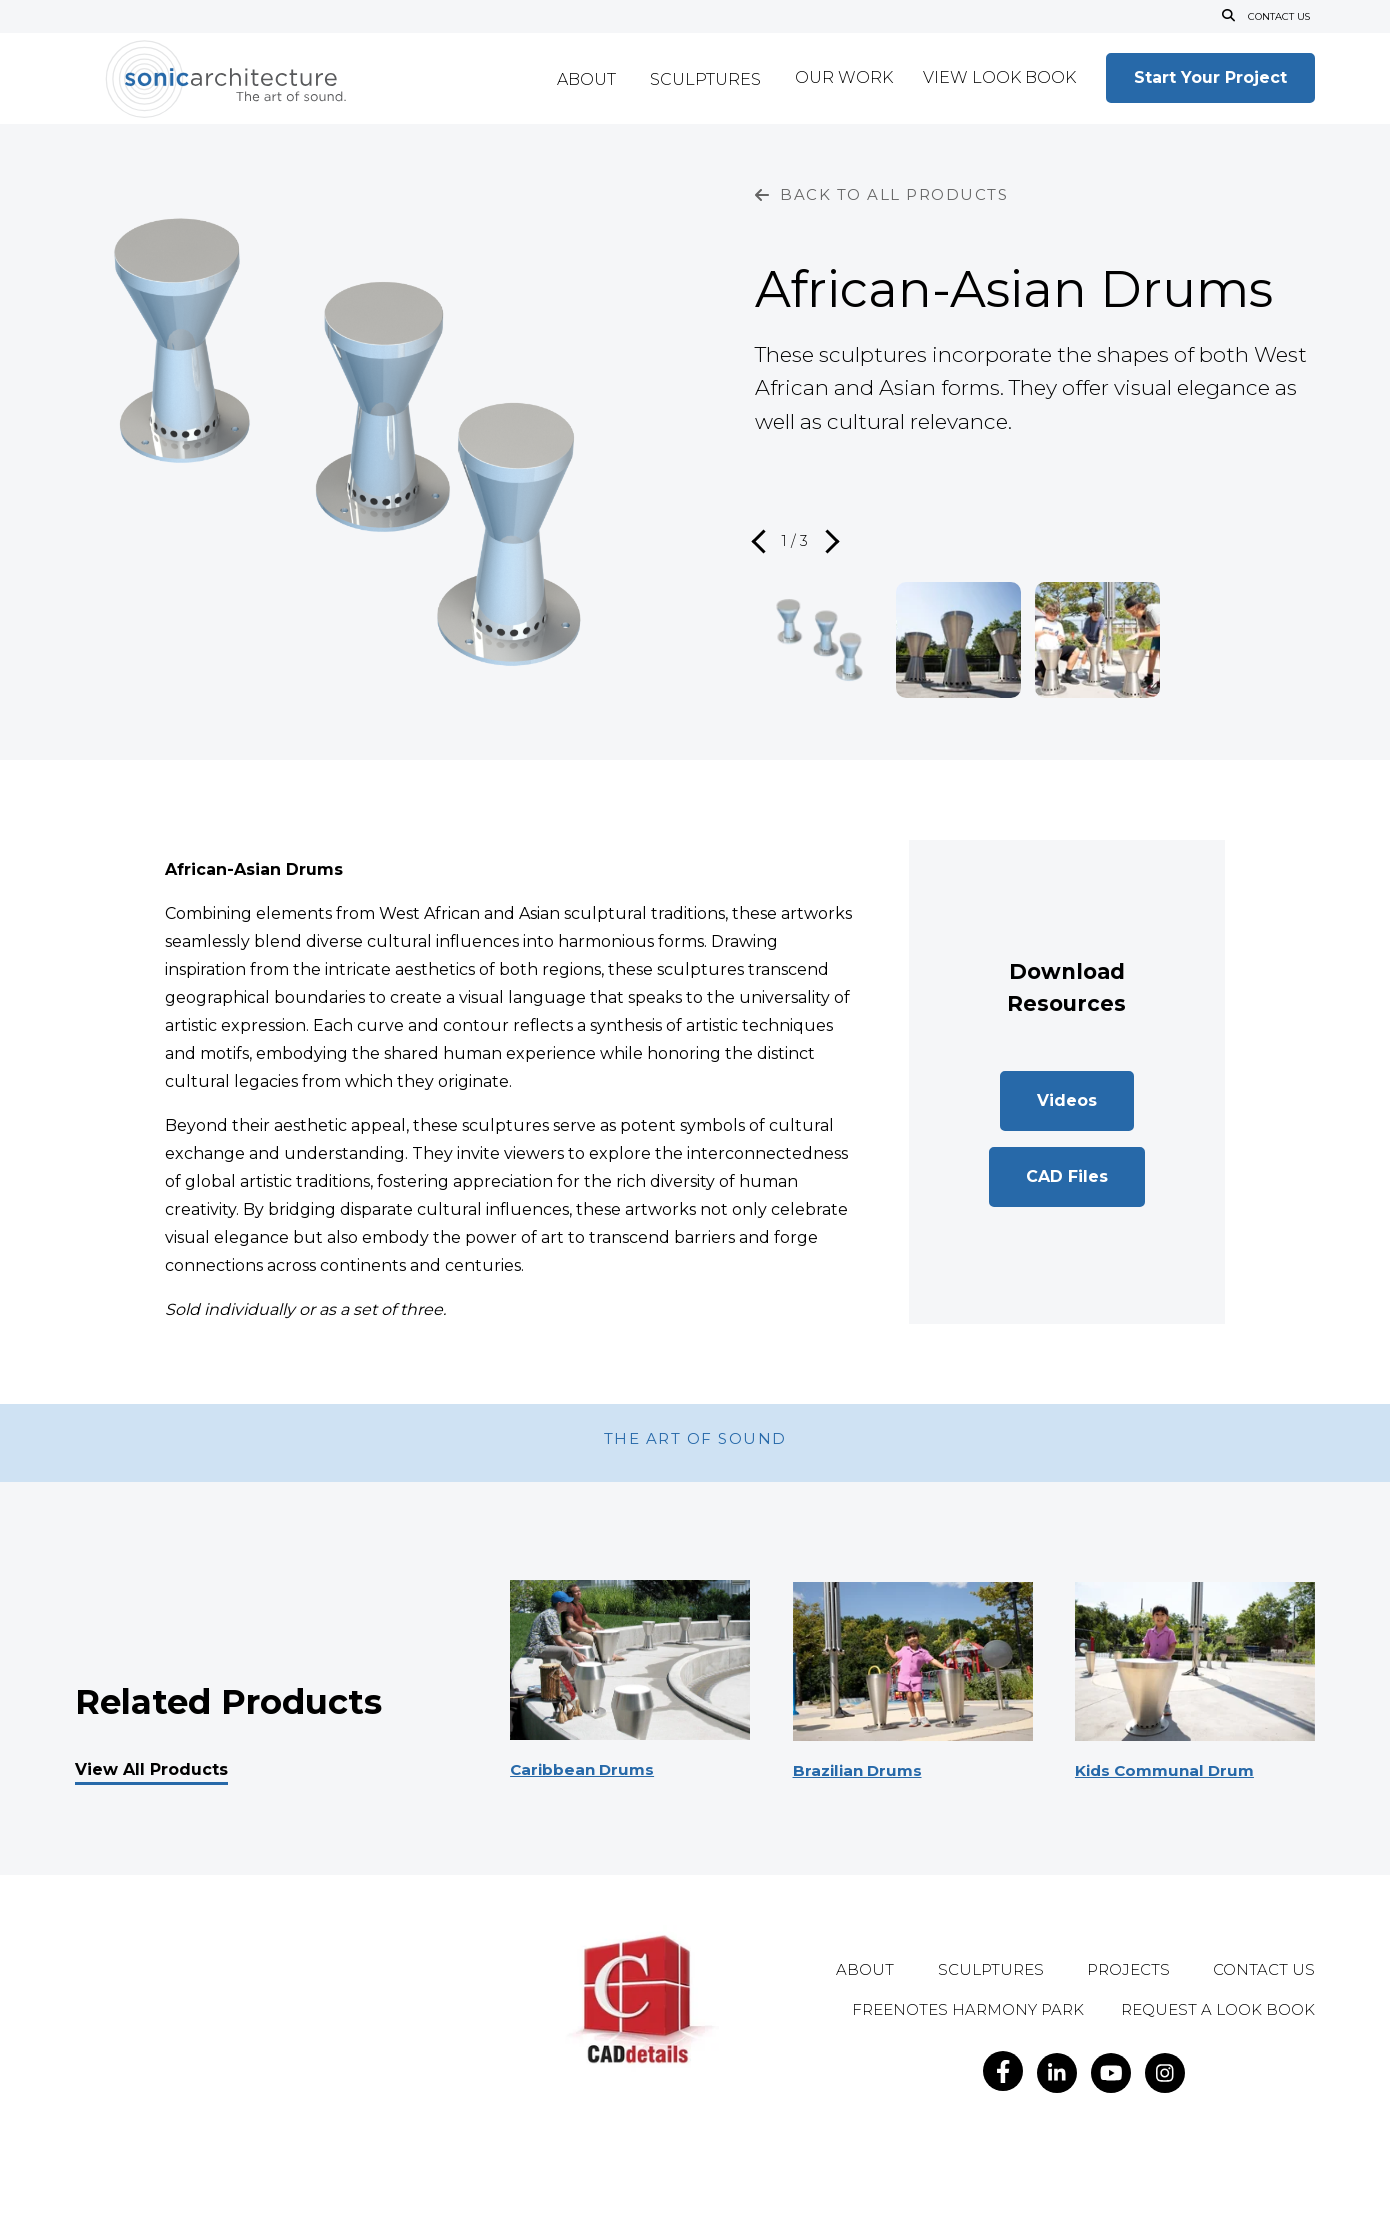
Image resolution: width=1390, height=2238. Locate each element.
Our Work (844, 78)
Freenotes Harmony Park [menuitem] (968, 2010)
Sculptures (705, 80)
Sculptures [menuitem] (991, 1970)
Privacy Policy (356, 2154)
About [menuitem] (865, 1970)
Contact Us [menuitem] (1264, 1970)
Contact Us (1278, 16)
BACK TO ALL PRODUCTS (881, 194)
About (586, 80)
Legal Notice (271, 2154)
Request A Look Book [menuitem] (1218, 2010)
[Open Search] (1226, 16)
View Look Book (999, 78)
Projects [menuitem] (1128, 1970)
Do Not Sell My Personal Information (215, 2176)
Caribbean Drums (585, 1769)
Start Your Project (1210, 77)
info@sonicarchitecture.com (302, 2117)
